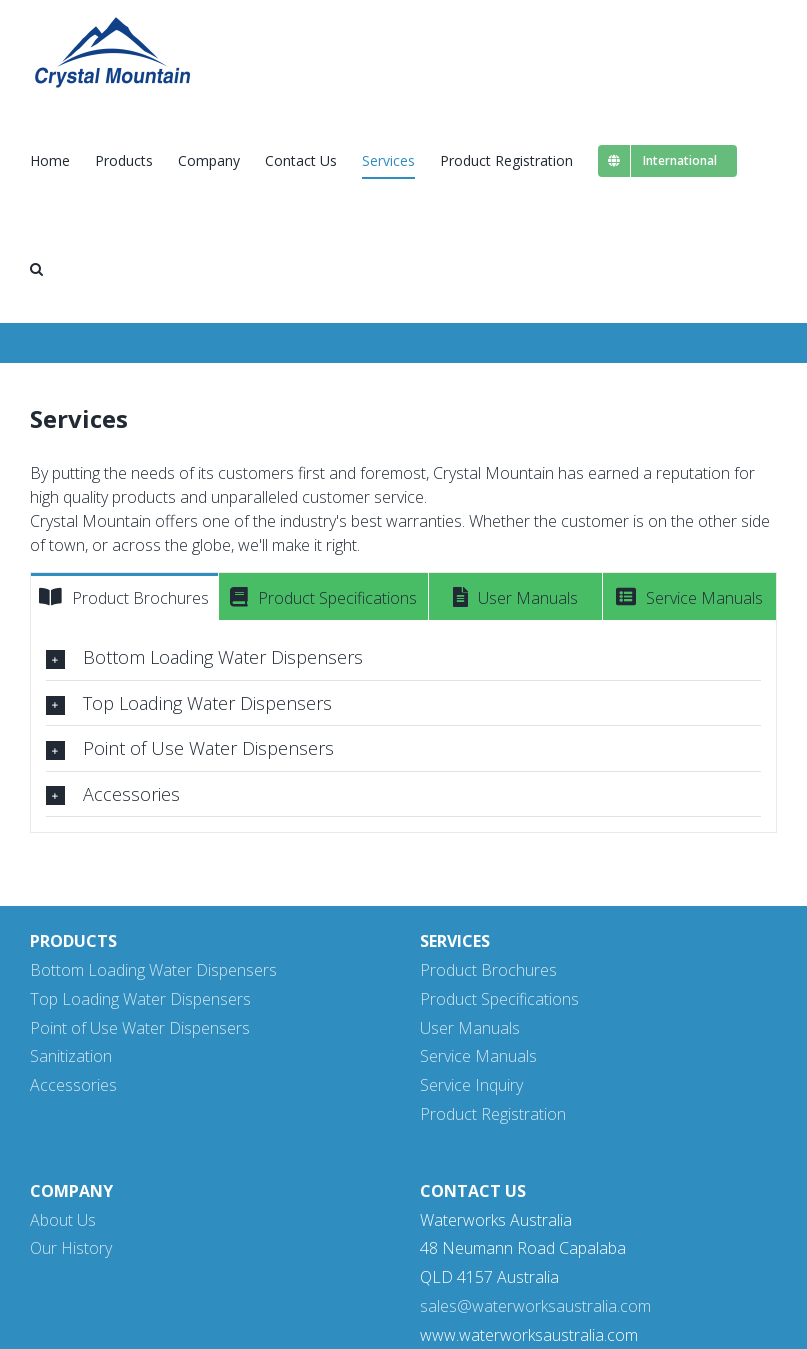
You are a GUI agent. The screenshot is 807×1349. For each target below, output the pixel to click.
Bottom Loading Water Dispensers (153, 970)
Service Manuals (478, 1056)
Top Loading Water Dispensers (140, 999)
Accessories (73, 1085)
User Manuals (470, 1028)
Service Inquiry (471, 1085)
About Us (63, 1220)
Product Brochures (488, 970)
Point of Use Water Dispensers (140, 1028)
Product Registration (493, 1114)
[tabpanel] (403, 726)
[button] (36, 269)
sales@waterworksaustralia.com (535, 1306)
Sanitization (71, 1056)
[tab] (124, 597)
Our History (71, 1248)
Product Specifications (499, 999)
